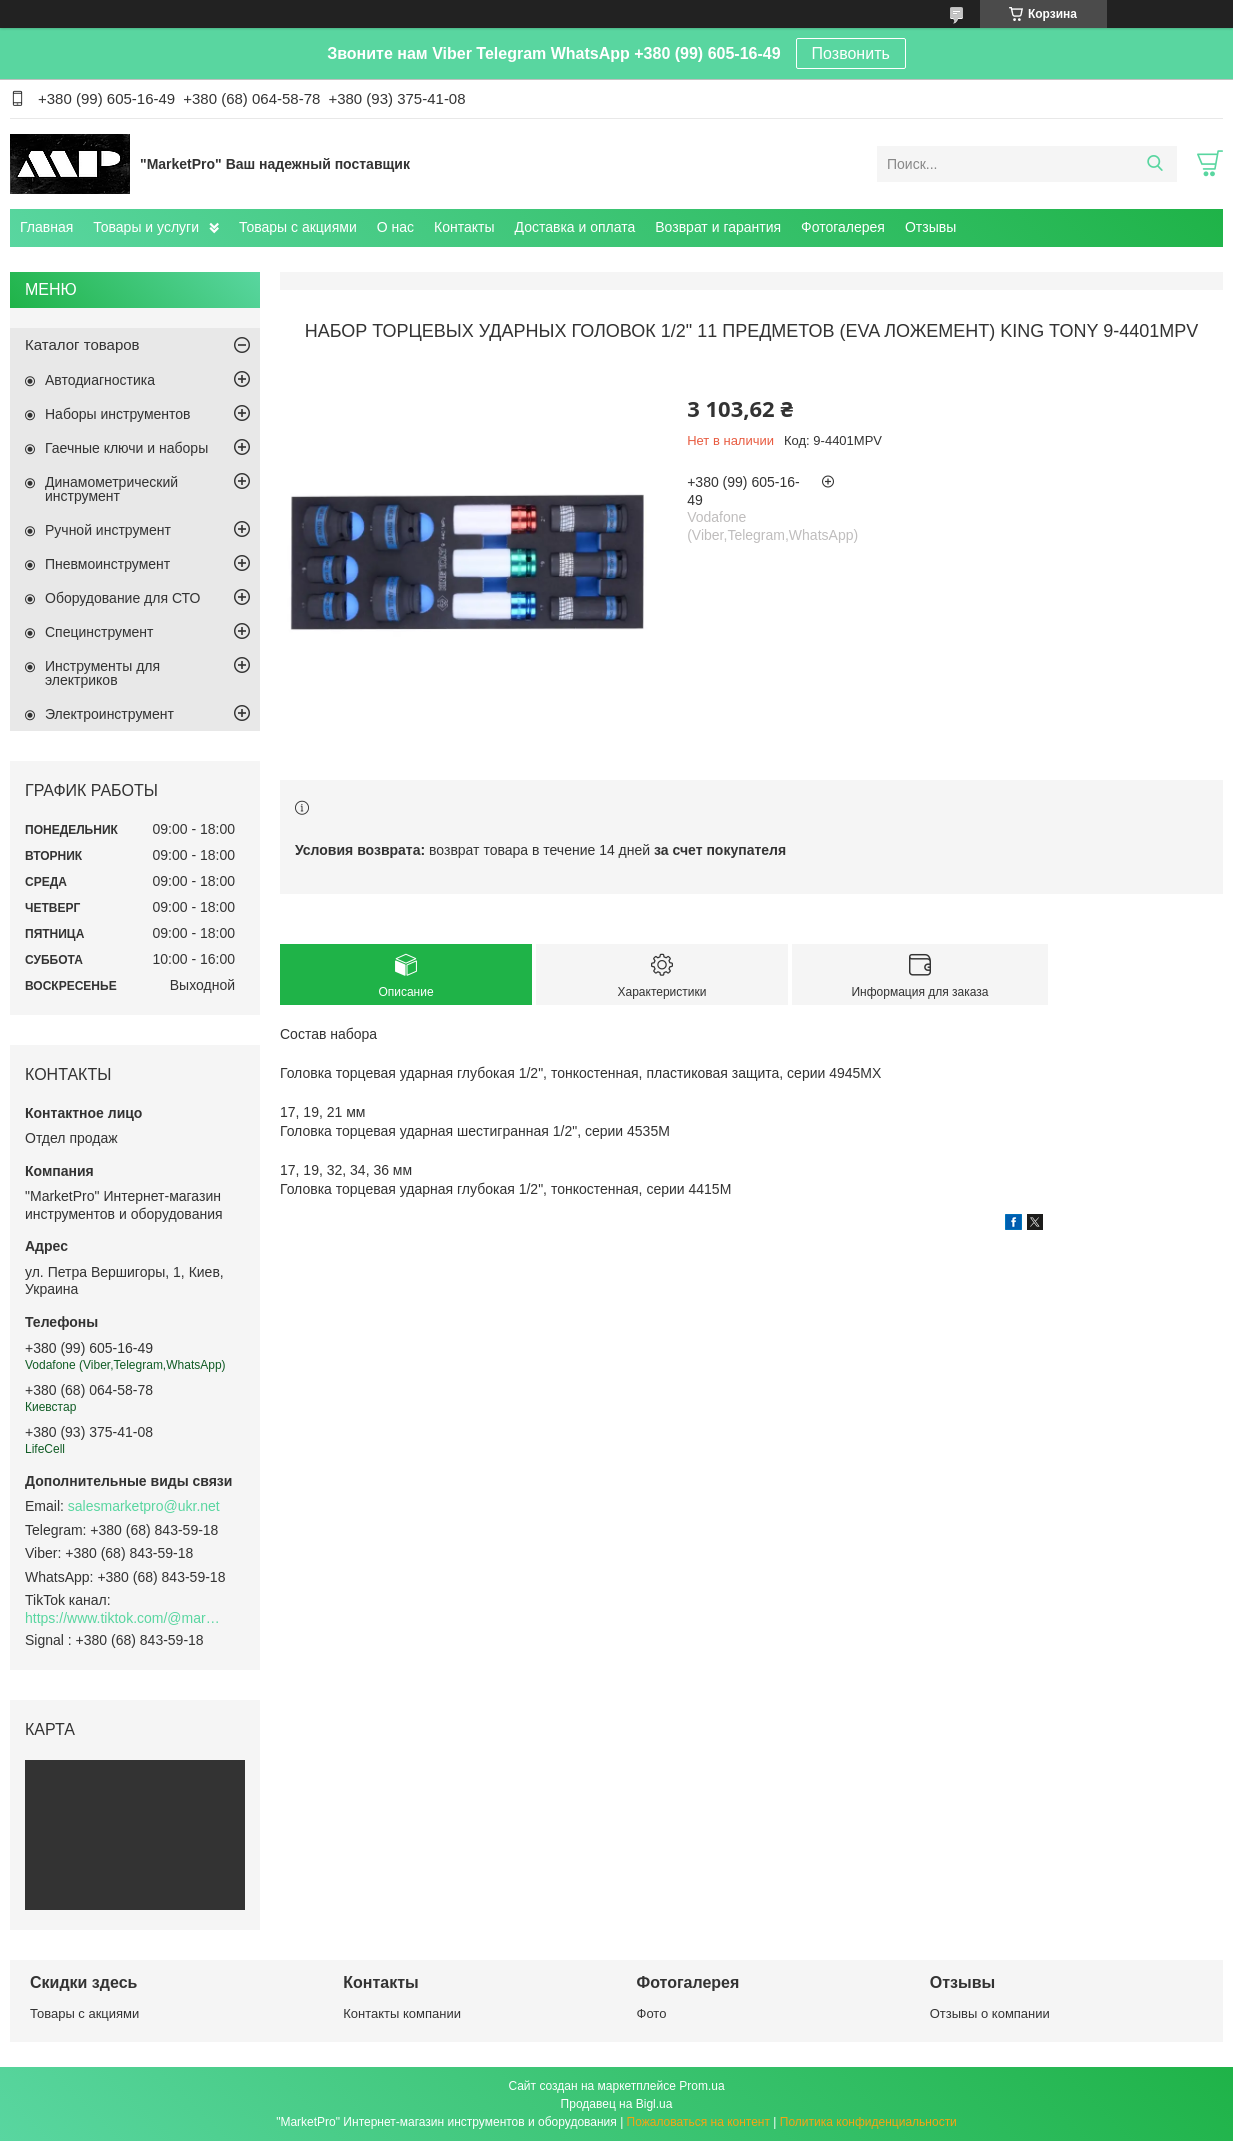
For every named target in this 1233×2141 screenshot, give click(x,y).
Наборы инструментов (118, 414)
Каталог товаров (82, 344)
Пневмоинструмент (107, 564)
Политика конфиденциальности (868, 2122)
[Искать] (1154, 164)
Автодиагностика (100, 380)
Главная (46, 227)
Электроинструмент (109, 714)
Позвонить (851, 53)
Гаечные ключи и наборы (126, 448)
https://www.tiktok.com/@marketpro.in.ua (125, 1618)
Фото (652, 2013)
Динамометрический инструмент (111, 489)
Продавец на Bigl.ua (617, 2104)
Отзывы (930, 227)
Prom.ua (701, 2086)
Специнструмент (99, 632)
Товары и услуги (146, 227)
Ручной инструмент (108, 530)
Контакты (464, 227)
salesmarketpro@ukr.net (144, 1506)
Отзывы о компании (990, 2013)
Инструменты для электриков (102, 673)
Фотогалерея (843, 227)
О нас (395, 227)
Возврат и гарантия (718, 227)
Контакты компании (402, 2013)
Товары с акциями (298, 227)
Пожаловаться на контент (698, 2122)
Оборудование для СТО (122, 598)
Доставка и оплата (575, 227)
